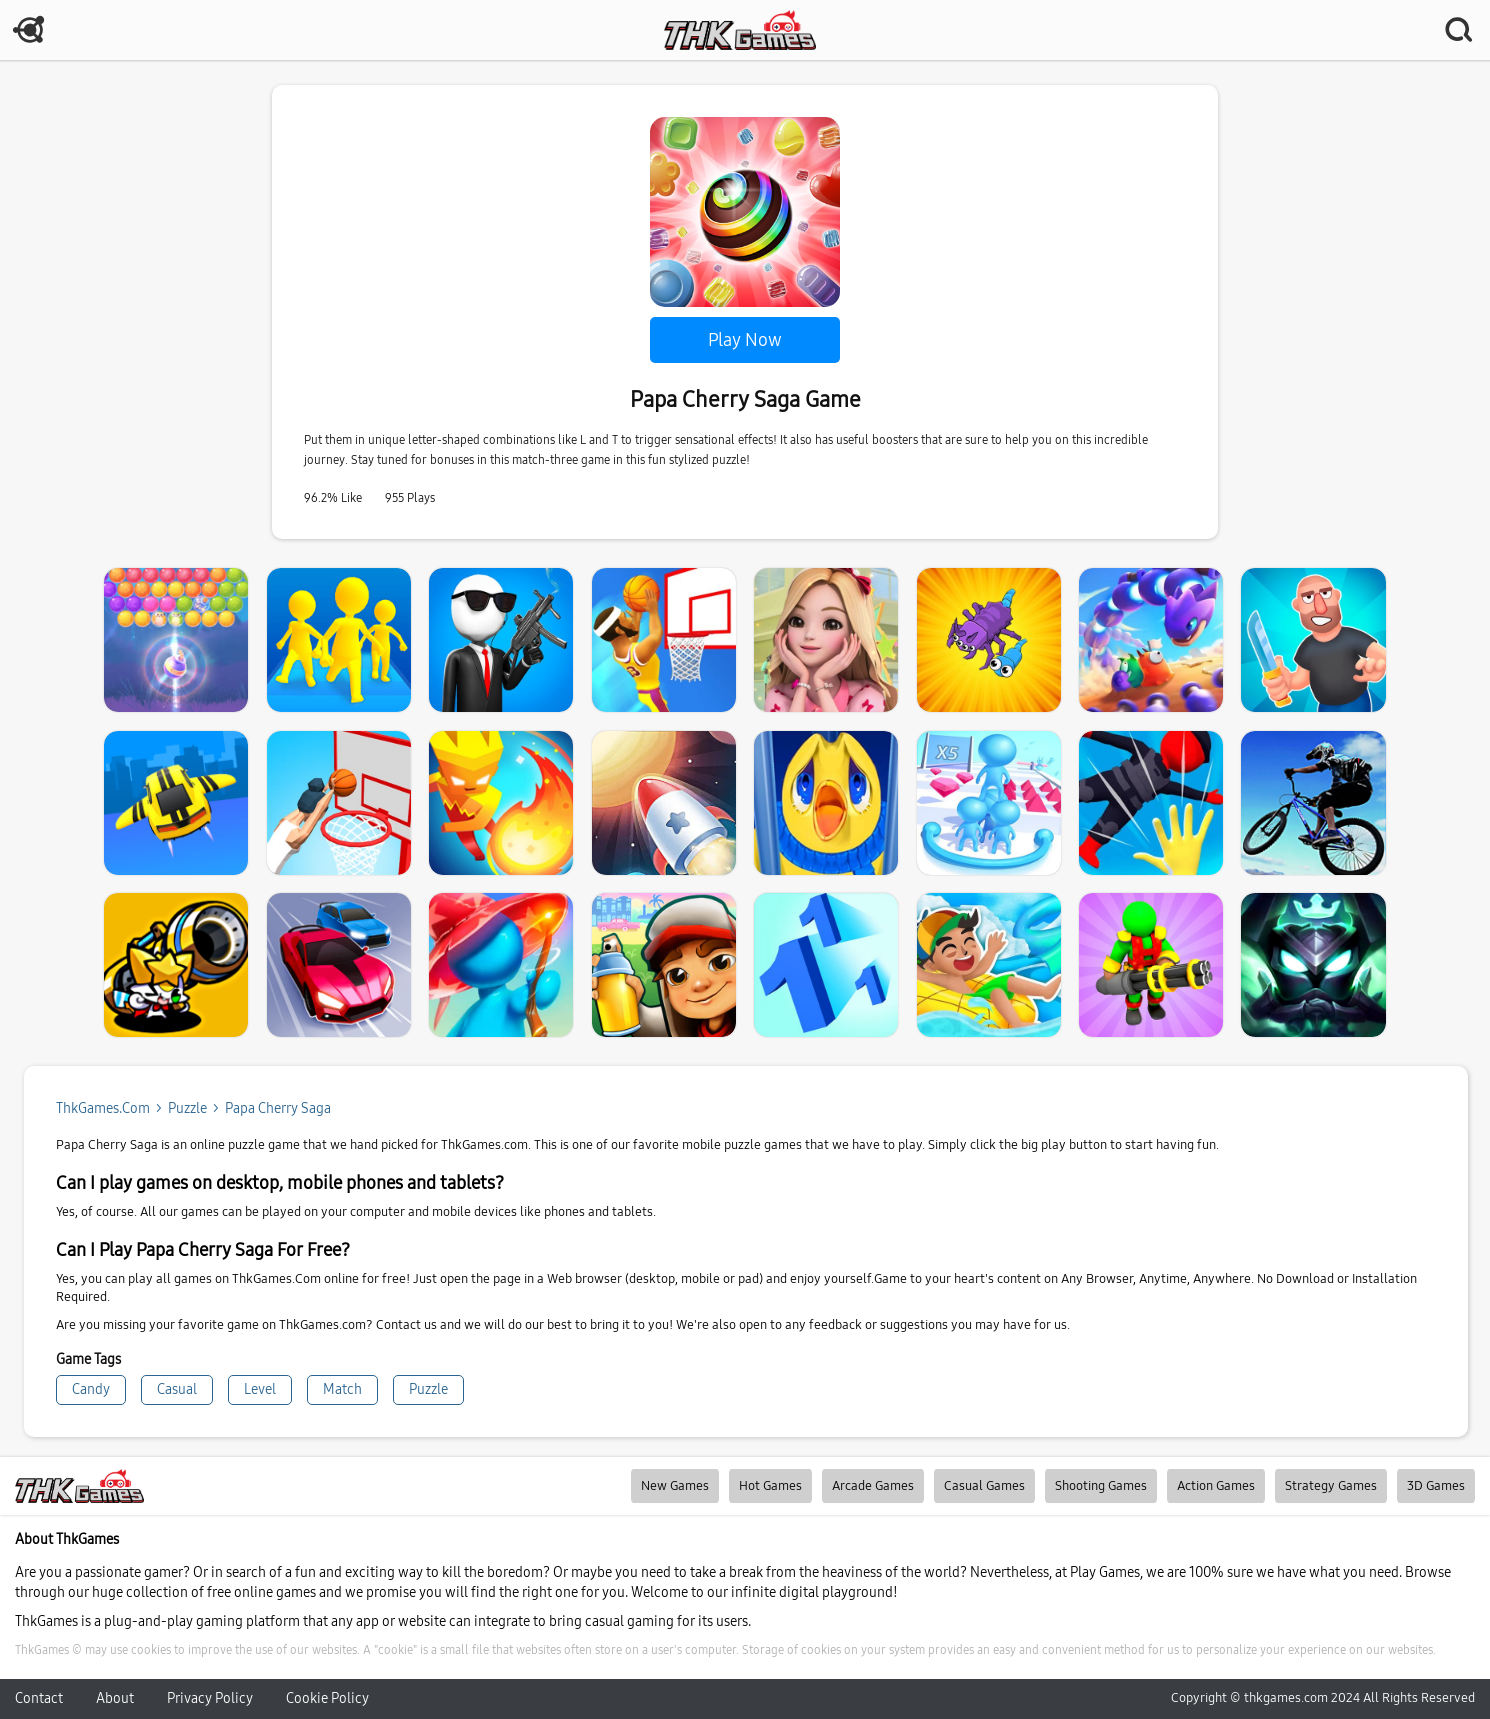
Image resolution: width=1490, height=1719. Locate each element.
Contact (39, 1698)
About (115, 1698)
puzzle (187, 1108)
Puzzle (428, 1389)
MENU (30, 30)
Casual (177, 1389)
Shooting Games (1101, 1486)
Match (342, 1389)
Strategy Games (1331, 1486)
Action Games (1216, 1486)
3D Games (1436, 1486)
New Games (675, 1486)
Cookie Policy (327, 1698)
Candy (91, 1389)
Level (260, 1389)
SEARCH (1460, 30)
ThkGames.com (103, 1108)
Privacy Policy (210, 1698)
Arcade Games (873, 1486)
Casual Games (984, 1486)
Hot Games (770, 1486)
